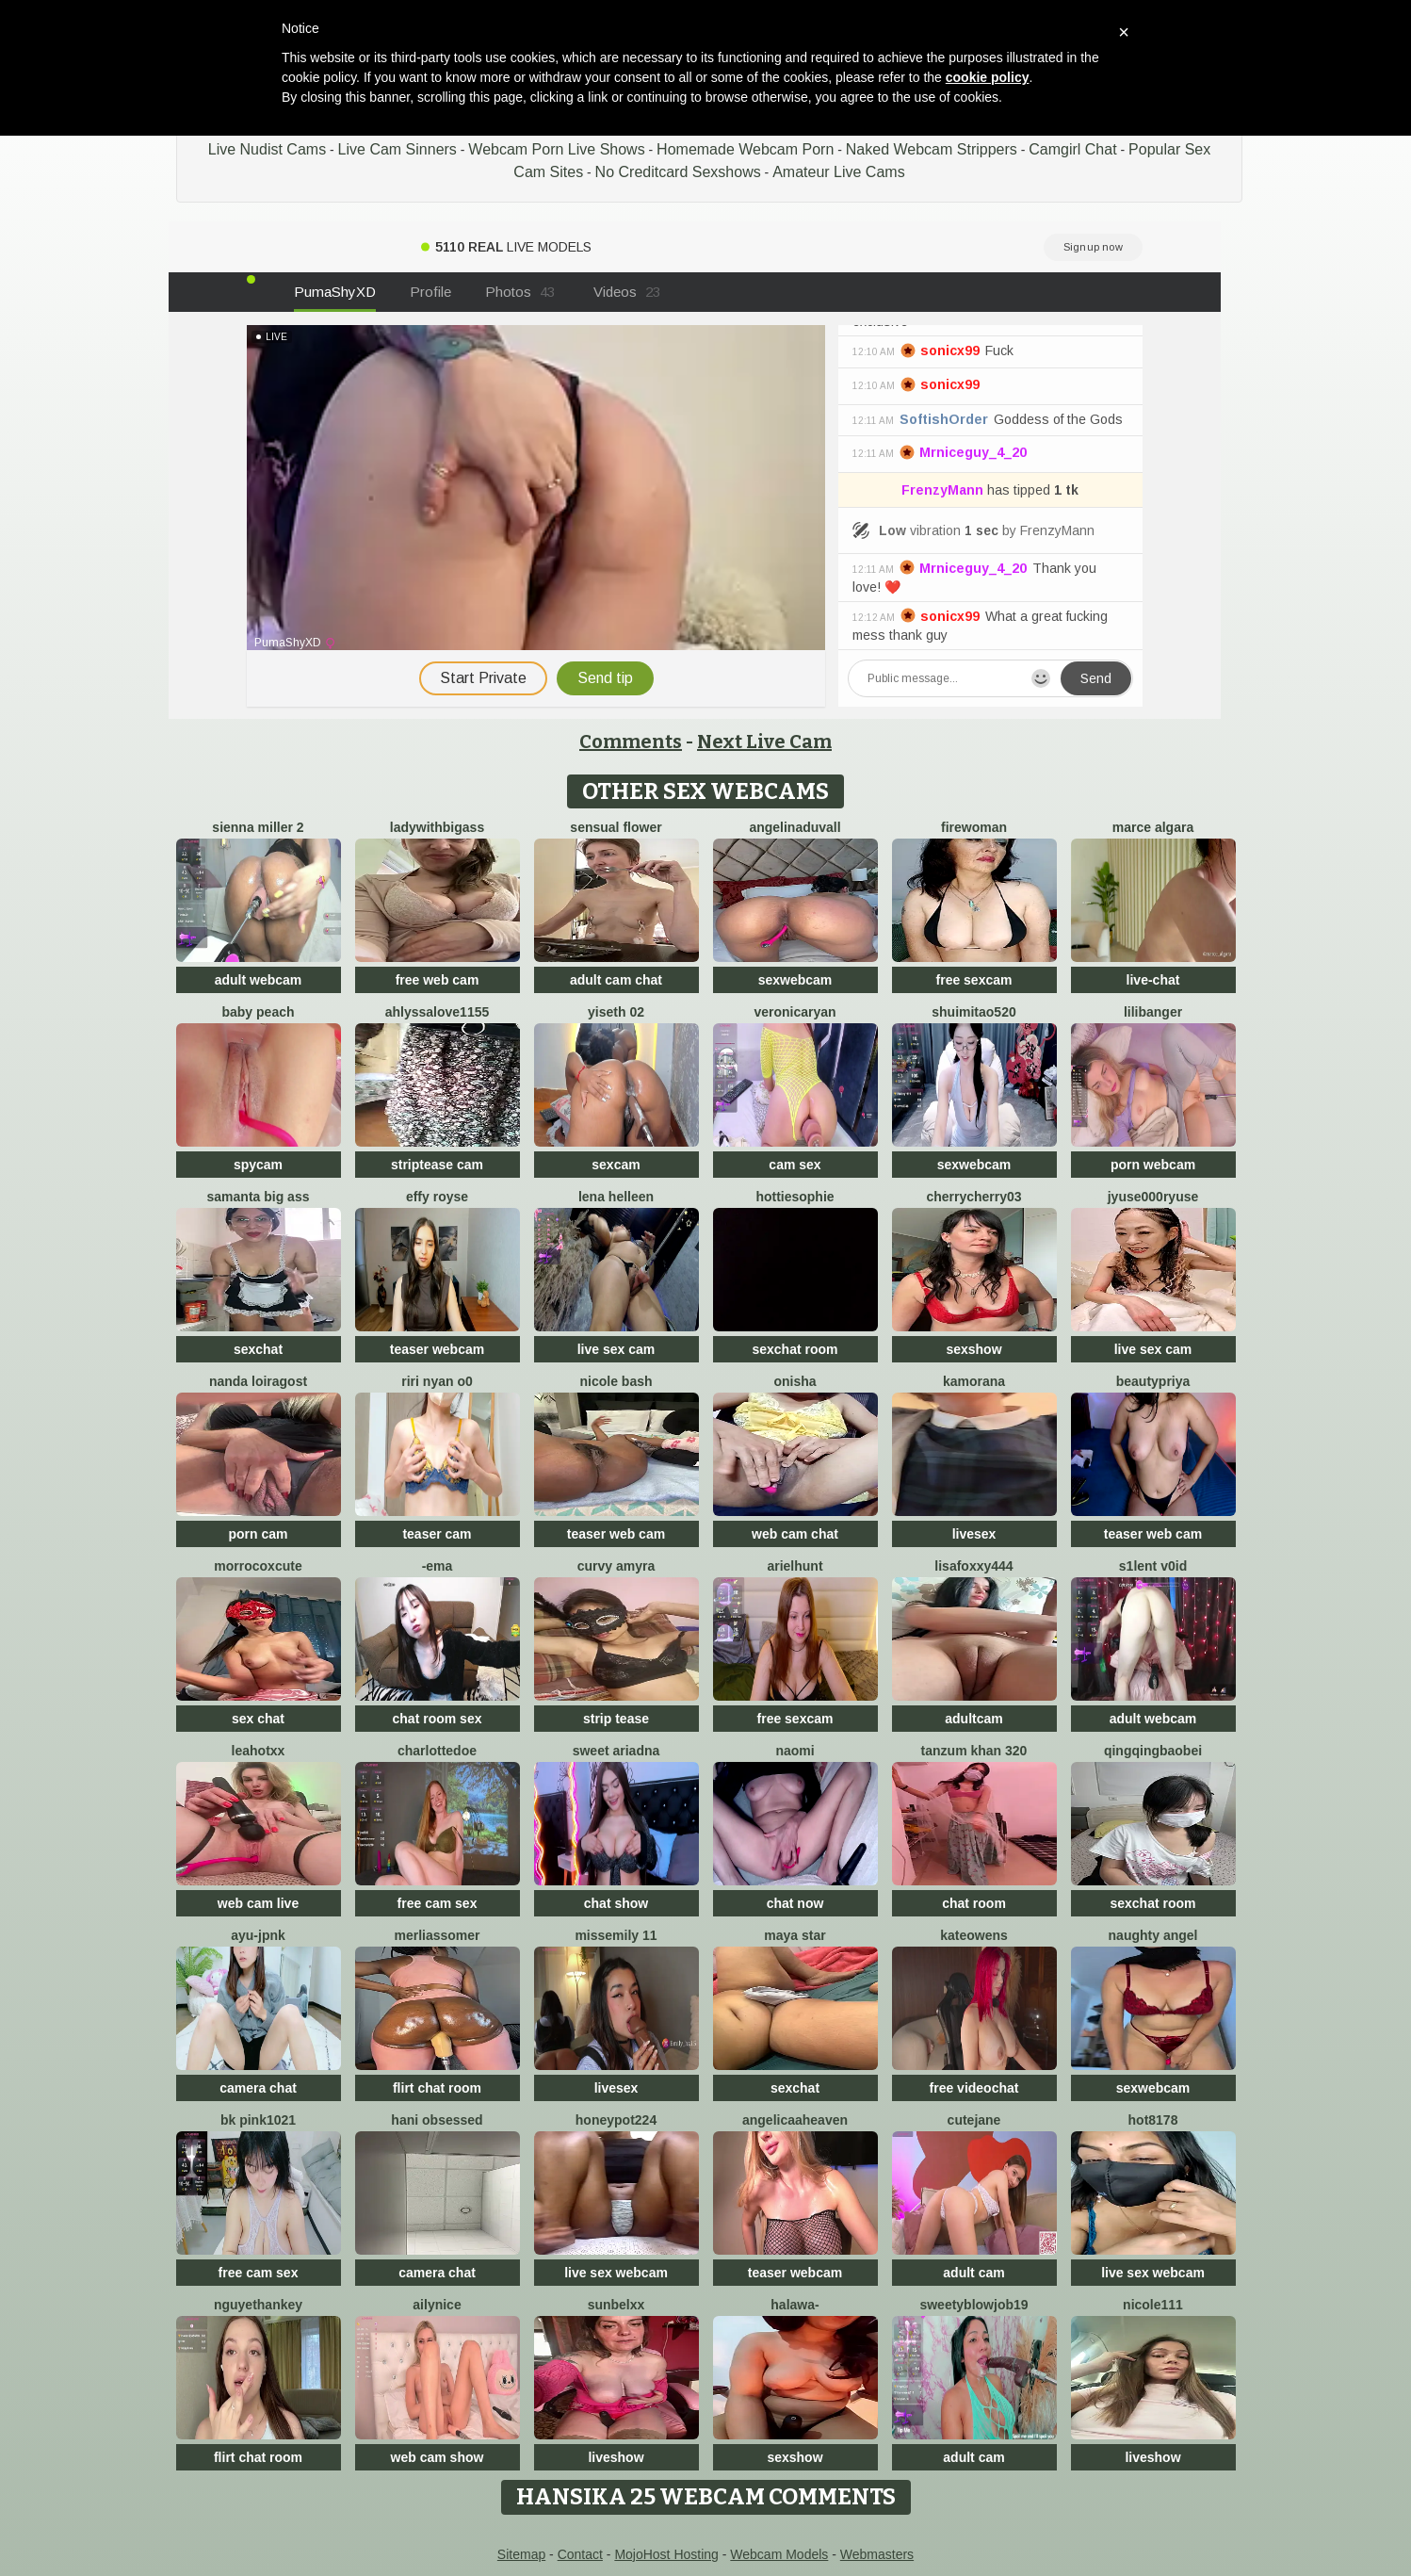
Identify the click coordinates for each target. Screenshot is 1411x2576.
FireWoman (974, 827)
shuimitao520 (973, 1011)
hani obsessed (436, 2120)
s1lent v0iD (1153, 1565)
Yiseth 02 (616, 1011)
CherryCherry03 (973, 1196)
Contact (580, 2554)
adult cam (973, 2272)
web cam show (437, 2457)
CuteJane (974, 2120)
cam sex (794, 1164)
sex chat (258, 1718)
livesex (974, 1533)
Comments (630, 741)
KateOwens (974, 1935)
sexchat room (794, 1349)
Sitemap (521, 2554)
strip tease (616, 1718)
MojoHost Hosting (666, 2554)
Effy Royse (437, 1196)
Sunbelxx (616, 2304)
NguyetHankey (258, 2304)
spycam (258, 1164)
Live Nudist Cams (267, 149)
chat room (974, 1903)
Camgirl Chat (1072, 149)
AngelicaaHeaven (795, 2120)
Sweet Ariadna (616, 1750)
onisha (794, 1381)
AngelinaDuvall (794, 827)
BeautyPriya (1153, 1381)
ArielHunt (794, 1565)
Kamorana (974, 1381)
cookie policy (988, 77)
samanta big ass (258, 1196)
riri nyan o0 (436, 1381)
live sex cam (616, 1349)
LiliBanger (1153, 1011)
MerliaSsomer (436, 1935)
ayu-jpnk (258, 1935)
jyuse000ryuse (1153, 1196)
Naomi (794, 1750)
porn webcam (1153, 1164)
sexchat (258, 1349)
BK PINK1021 (258, 2120)
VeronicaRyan (794, 1011)
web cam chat (795, 1533)
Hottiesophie (794, 1196)
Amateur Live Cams (838, 172)
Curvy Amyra (616, 1565)
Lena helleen (616, 1196)
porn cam (257, 1533)
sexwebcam (795, 979)
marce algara (1152, 827)
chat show (616, 1903)
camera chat (258, 2087)
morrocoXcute (257, 1565)
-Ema (437, 1565)
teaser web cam (616, 1533)
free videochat (974, 2087)
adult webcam (258, 979)
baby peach (257, 1011)
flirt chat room (437, 2087)
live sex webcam (616, 2272)
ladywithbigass (437, 827)
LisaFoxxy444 (973, 1565)
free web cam (437, 979)
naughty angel (1153, 1935)
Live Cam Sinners (397, 149)
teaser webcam (437, 1349)
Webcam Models (779, 2554)
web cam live (258, 1903)
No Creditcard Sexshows (678, 172)
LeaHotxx (258, 1750)
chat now (795, 1903)
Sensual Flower (615, 827)
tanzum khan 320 (974, 1750)
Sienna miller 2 (257, 827)
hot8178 (1153, 2120)
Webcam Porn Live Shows (556, 149)
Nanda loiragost (258, 1381)
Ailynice (437, 2304)
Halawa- (794, 2304)
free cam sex (437, 1903)
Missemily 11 (616, 1935)
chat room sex (437, 1718)
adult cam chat (616, 979)
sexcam (616, 1164)
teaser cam (436, 1533)
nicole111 (1153, 2304)
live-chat (1153, 979)
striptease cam (437, 1164)
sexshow (973, 1349)
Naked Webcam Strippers (931, 149)
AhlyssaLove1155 (437, 1011)
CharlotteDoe (437, 1750)
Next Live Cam (764, 741)
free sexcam (974, 979)
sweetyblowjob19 (973, 2304)
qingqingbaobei (1153, 1750)
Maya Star (794, 1935)
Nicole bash (615, 1381)
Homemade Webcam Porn (745, 149)
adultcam (973, 1718)
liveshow (615, 2457)
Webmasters (877, 2554)
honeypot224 (616, 2120)
